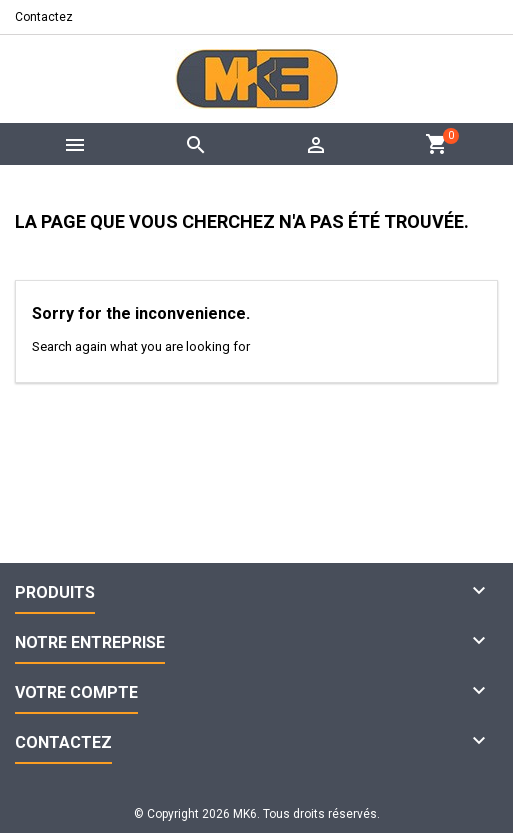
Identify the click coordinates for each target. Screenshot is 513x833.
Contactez (44, 17)
